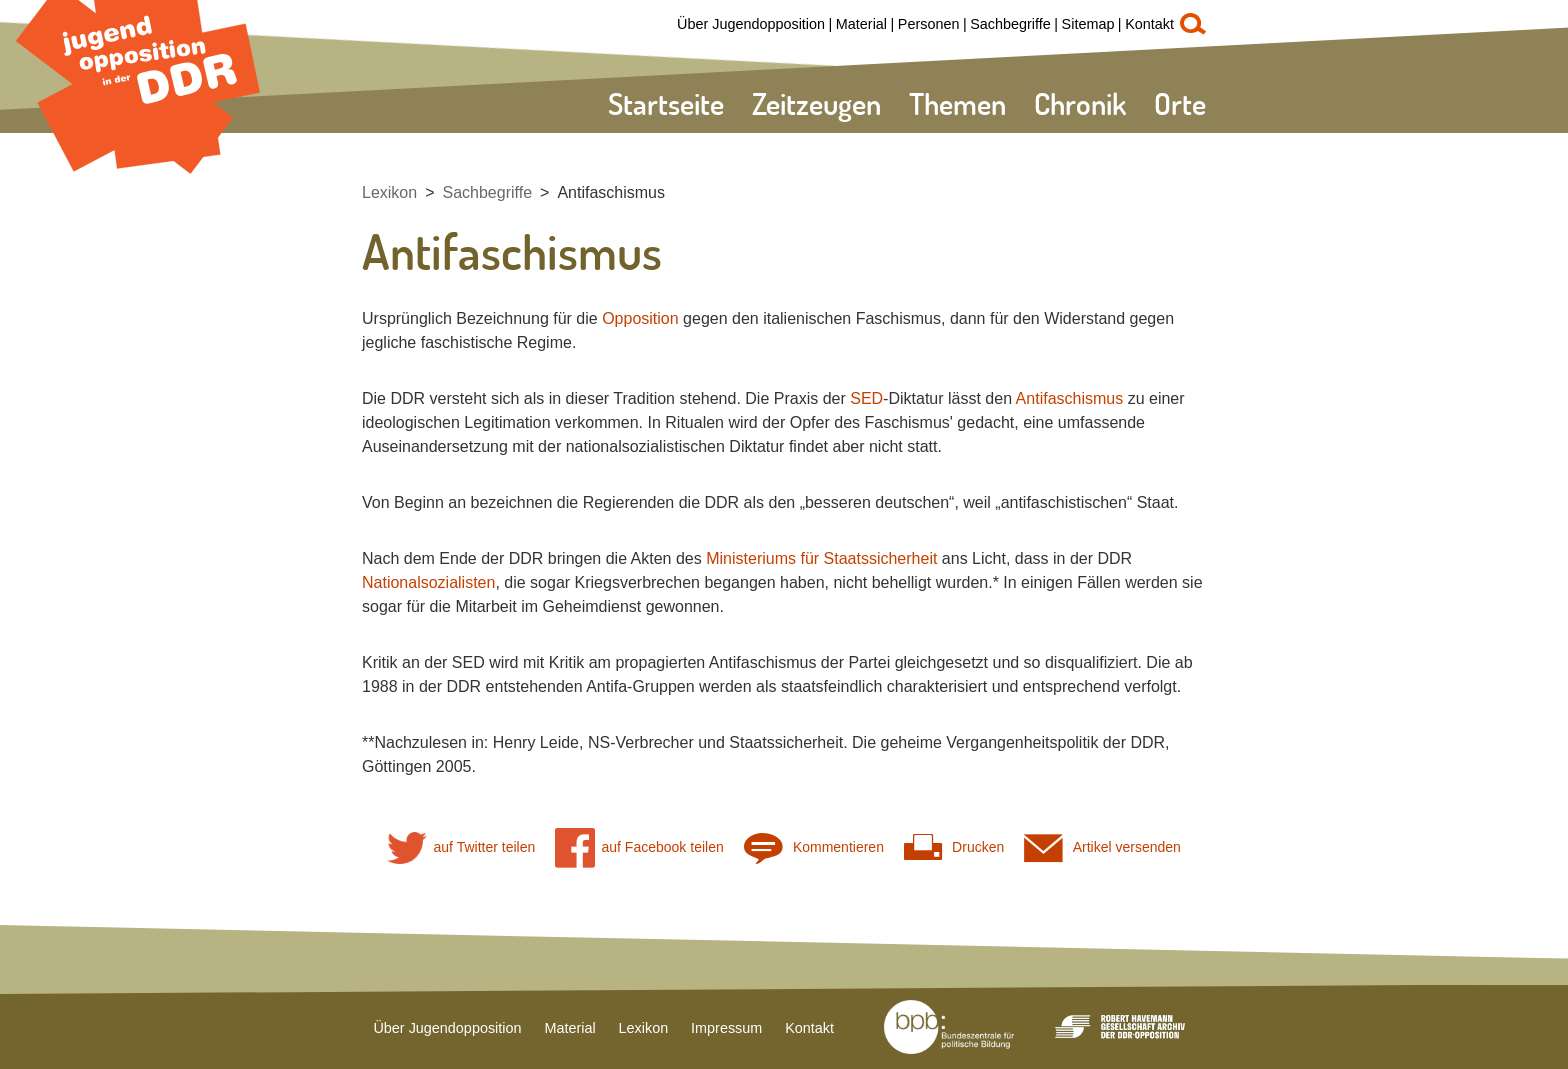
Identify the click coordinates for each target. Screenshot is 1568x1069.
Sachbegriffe (1010, 24)
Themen (957, 103)
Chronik (1080, 103)
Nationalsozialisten (428, 582)
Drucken (954, 847)
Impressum (726, 1028)
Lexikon (389, 192)
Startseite (666, 103)
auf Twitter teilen (461, 847)
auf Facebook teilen (639, 847)
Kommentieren (814, 847)
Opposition (640, 318)
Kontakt (1149, 24)
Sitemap (1088, 24)
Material (861, 24)
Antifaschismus (611, 192)
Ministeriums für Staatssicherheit (821, 558)
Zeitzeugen (816, 103)
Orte (1180, 103)
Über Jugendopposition (751, 24)
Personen (929, 24)
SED (866, 398)
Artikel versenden (1102, 847)
